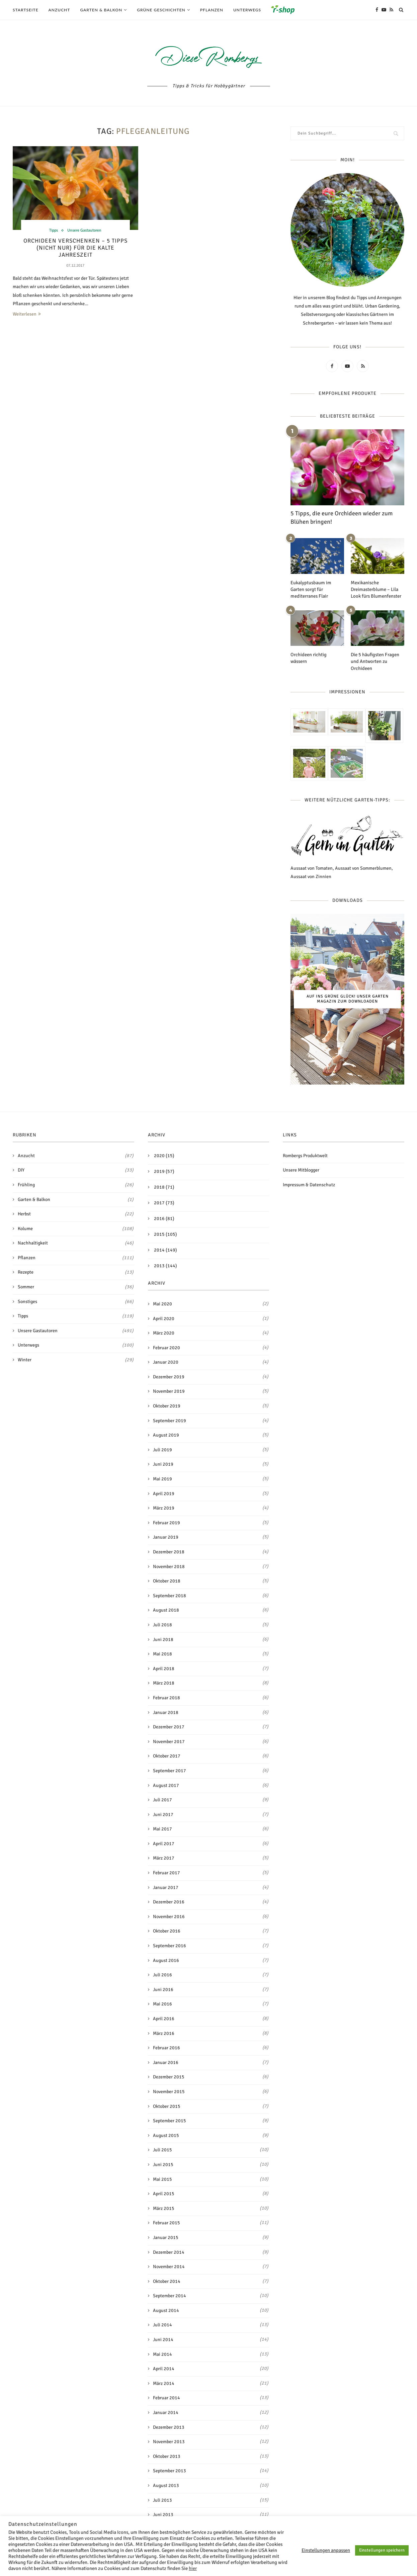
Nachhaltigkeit (76, 1241)
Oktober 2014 (166, 2280)
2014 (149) (165, 1249)
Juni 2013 (163, 2513)
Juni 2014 (163, 2338)
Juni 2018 (163, 1638)
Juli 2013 (162, 2499)
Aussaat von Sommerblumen (363, 867)
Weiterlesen (27, 315)
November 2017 (169, 1740)
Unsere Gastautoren (85, 230)
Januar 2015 (165, 2236)
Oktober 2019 (166, 1404)
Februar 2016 (166, 2046)
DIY (76, 1169)
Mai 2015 (162, 2178)
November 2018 (169, 1565)
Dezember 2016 (168, 1900)
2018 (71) (163, 1186)
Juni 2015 (163, 2163)
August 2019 (166, 1434)
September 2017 (169, 1769)
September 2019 (169, 1419)
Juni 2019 (163, 1463)
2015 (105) (165, 1233)
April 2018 (163, 1667)
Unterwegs (247, 9)
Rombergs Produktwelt (305, 1154)
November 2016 (169, 1915)
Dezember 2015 (168, 2075)
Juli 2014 (162, 2324)
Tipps (51, 230)
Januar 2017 (165, 1886)
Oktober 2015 (166, 2105)
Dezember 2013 (168, 2426)
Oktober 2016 (166, 1930)
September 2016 (169, 1944)
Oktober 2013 (166, 2455)
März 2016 (163, 2032)
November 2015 (169, 2090)
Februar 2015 (166, 2221)
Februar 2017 (166, 1871)
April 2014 (163, 2367)
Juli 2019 (162, 1448)
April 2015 (163, 2192)
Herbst (76, 1212)
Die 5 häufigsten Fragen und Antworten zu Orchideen (374, 660)
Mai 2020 (162, 1302)
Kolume (76, 1227)
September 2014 (169, 2294)
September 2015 (169, 2119)
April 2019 (163, 1492)
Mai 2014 (162, 2353)
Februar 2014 (166, 2397)
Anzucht (59, 9)
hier (193, 2568)
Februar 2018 (166, 1696)
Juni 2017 (163, 1813)
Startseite (25, 9)
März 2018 (163, 1682)
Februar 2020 (166, 1346)
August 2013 (166, 2484)
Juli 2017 (162, 1798)
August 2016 (166, 1959)
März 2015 (163, 2207)
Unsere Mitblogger (301, 1169)
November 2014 (169, 2265)
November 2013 (169, 2440)
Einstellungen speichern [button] (382, 2550)
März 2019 (163, 1507)
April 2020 (163, 1317)
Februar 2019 (166, 1521)
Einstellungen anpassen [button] (326, 2550)
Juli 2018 (162, 1623)
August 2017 (166, 1784)
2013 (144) (165, 1264)
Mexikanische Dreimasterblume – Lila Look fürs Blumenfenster (375, 589)
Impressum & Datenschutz (309, 1183)
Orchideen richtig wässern (316, 654)
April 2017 (163, 1842)
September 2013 (169, 2469)
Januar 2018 (165, 1711)
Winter (76, 1358)
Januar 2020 (165, 1361)
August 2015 (166, 2134)
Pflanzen (211, 9)
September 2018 (169, 1594)
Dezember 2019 (168, 1375)
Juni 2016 (163, 1988)
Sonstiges (76, 1300)
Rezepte (76, 1271)
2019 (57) (163, 1170)
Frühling (76, 1183)
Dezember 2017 (168, 1725)
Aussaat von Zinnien (310, 875)
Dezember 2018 (168, 1550)
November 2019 (169, 1390)
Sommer (76, 1285)
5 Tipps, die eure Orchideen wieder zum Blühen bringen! (341, 517)
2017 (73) (163, 1201)
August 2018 (166, 1609)
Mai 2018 (162, 1652)
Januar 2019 (165, 1536)
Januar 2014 (165, 2411)
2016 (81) (163, 1217)
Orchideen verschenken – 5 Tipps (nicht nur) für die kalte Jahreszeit (75, 249)
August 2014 (166, 2309)
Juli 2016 (162, 1973)
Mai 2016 (162, 2002)
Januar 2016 (165, 2061)
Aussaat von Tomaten (311, 867)
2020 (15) (163, 1154)
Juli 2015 (162, 2148)
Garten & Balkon (101, 9)
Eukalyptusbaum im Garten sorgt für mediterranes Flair (310, 589)
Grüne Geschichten (161, 9)
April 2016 (163, 2017)
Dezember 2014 (168, 2251)
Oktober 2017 (166, 1754)
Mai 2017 (162, 1827)
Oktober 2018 (166, 1579)
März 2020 (163, 1332)
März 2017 (163, 1857)
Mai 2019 (162, 1477)
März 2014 (163, 2382)
